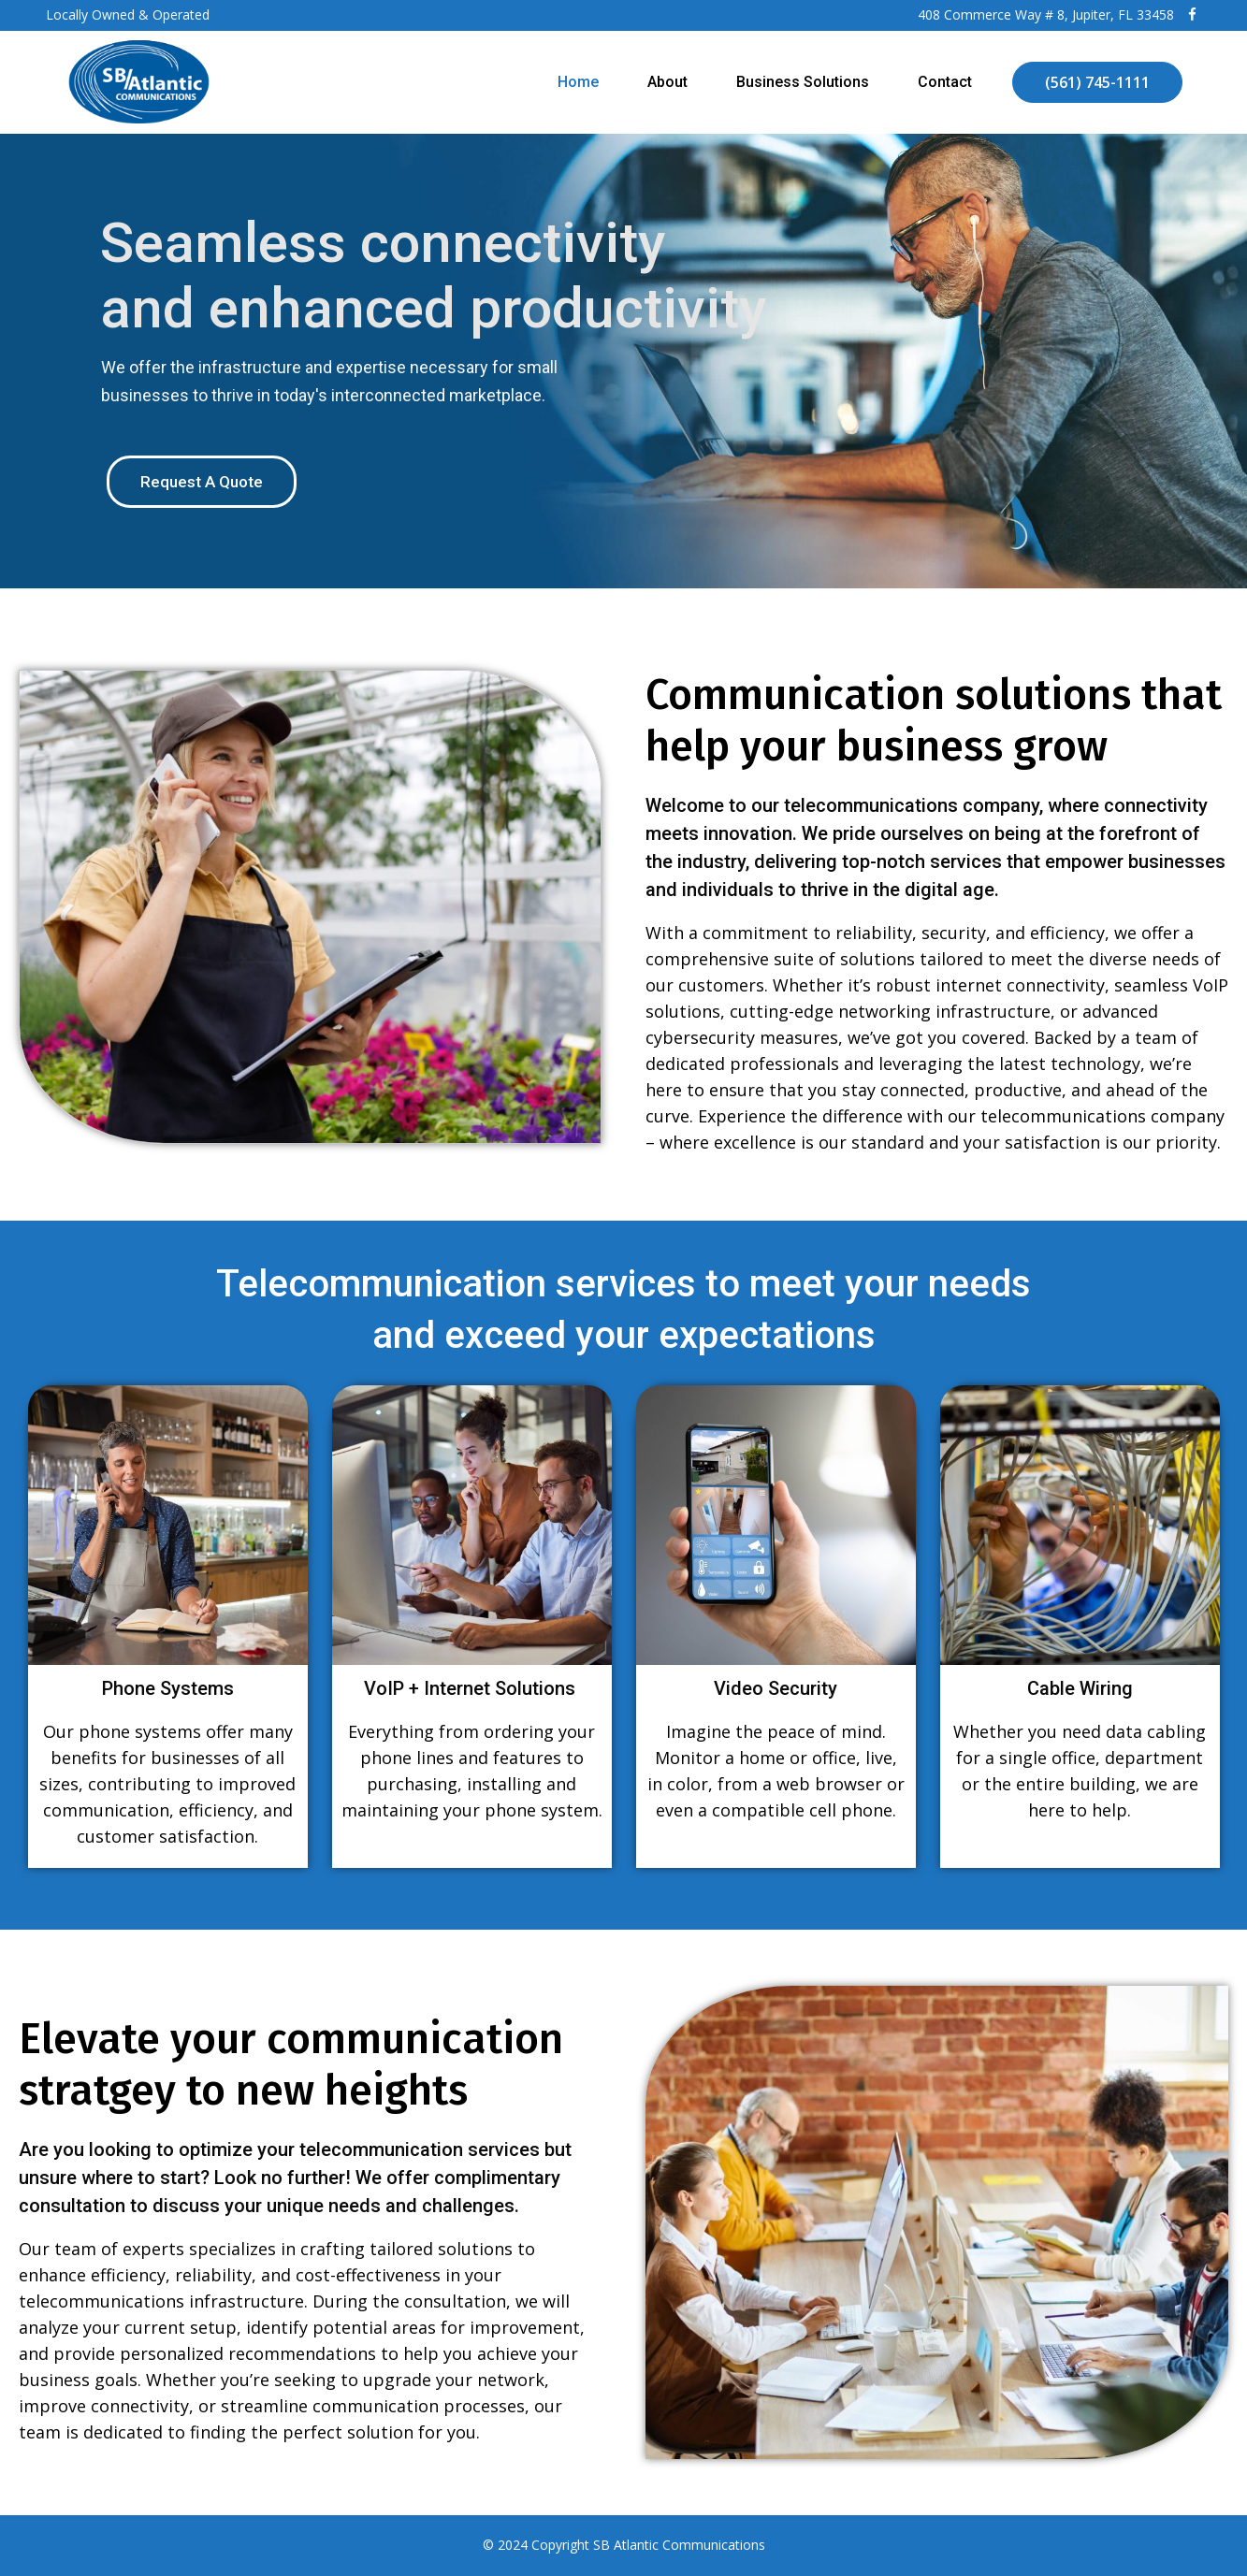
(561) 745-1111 (1097, 82)
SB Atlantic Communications (679, 2545)
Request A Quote (201, 481)
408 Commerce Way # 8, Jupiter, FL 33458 (1046, 14)
